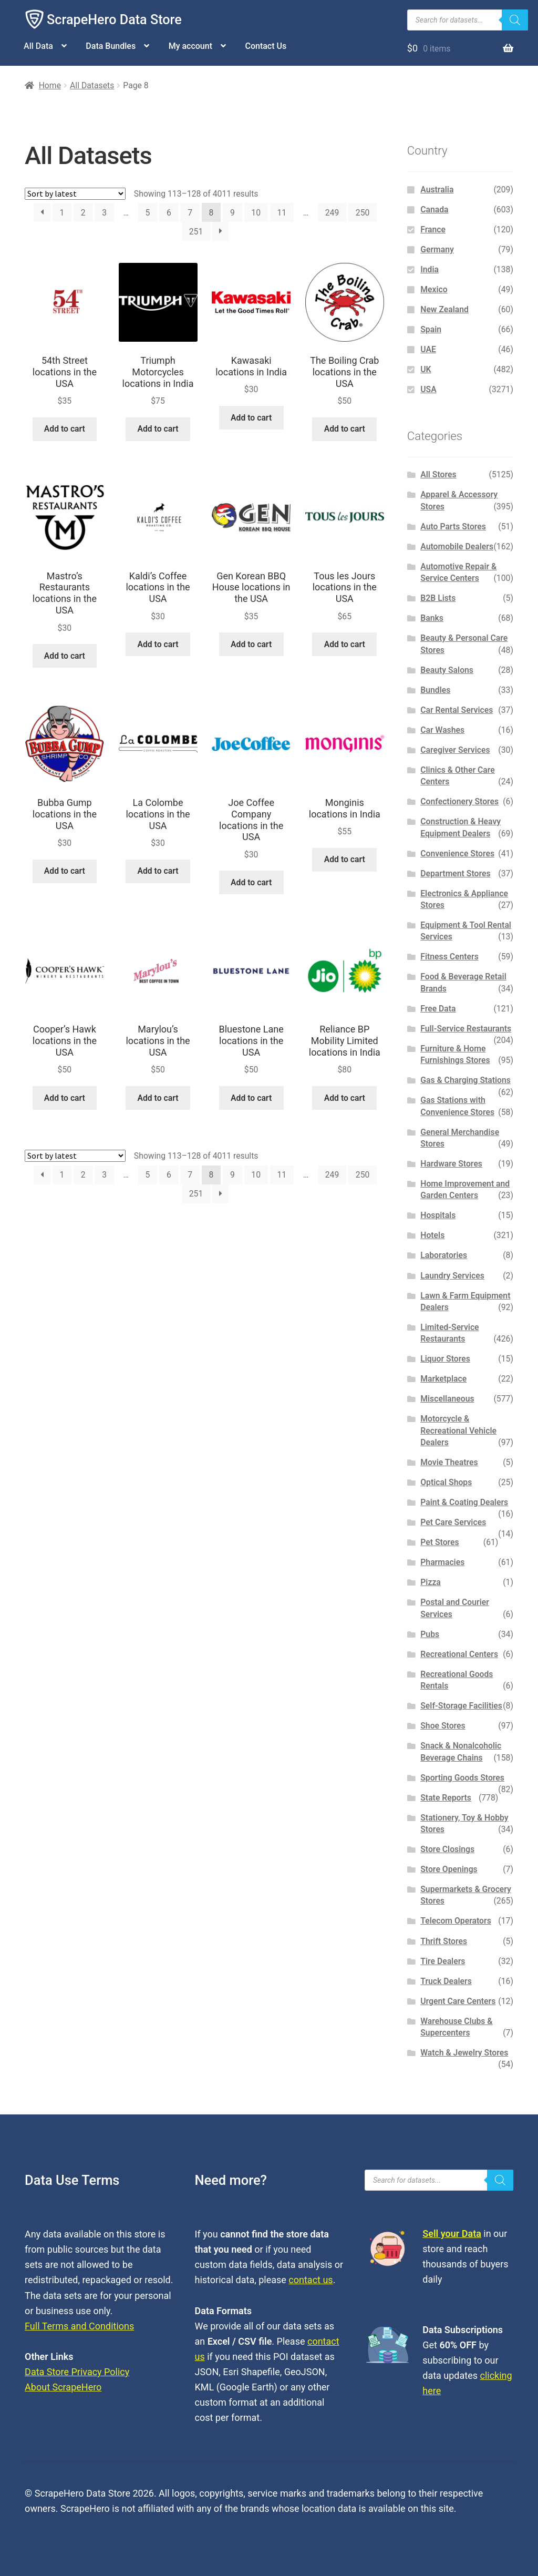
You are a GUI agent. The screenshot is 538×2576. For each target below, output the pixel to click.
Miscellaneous (447, 1399)
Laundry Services (452, 1276)
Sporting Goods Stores (462, 1778)
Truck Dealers (446, 1981)
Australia (436, 190)
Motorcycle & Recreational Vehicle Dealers (458, 1430)
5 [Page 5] (148, 213)
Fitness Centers (449, 957)
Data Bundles (111, 46)
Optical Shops (446, 1482)
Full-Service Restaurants (465, 1029)
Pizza (430, 1582)
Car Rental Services (456, 710)
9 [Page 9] (232, 213)
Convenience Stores (457, 853)
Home (50, 85)
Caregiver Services (455, 750)
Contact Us (265, 46)
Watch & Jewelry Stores (464, 2053)
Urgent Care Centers (457, 2001)
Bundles (435, 690)
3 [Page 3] (104, 213)
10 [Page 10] (256, 213)
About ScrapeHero (63, 2387)
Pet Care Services (453, 1522)
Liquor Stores (445, 1359)
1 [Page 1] (62, 213)
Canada (434, 209)
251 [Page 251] (196, 232)
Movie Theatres (449, 1462)
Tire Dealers (442, 1961)
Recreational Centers (459, 1654)
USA (428, 389)
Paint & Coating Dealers (464, 1502)
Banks (431, 618)
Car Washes (442, 730)
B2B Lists (438, 598)
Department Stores (455, 873)
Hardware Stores (451, 1164)
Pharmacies (442, 1562)
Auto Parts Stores (453, 526)
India (429, 269)
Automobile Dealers (456, 546)
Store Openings (448, 1869)
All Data (38, 46)
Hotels (432, 1235)
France (433, 229)
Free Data (438, 1009)
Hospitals (438, 1215)
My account (190, 46)
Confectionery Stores (459, 801)
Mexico (433, 289)
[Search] (515, 19)
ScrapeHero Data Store (114, 19)
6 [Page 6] (169, 213)
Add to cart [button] (64, 429)
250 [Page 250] (363, 213)
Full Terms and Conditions (79, 2326)
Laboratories (443, 1255)
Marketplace (443, 1379)
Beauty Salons (446, 670)
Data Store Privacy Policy (77, 2371)
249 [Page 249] (332, 213)
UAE (428, 349)
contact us (310, 2279)
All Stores (438, 474)
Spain (430, 329)
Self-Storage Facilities (461, 1706)
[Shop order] (75, 194)
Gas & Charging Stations (465, 1080)
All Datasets (92, 85)
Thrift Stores (443, 1941)
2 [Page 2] (83, 213)
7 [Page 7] (190, 213)
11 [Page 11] (282, 213)
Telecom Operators (455, 1921)
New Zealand (444, 309)
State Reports (445, 1798)
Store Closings (447, 1849)
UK (425, 369)
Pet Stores (439, 1542)
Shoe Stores (442, 1726)
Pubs (429, 1634)
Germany (437, 249)
